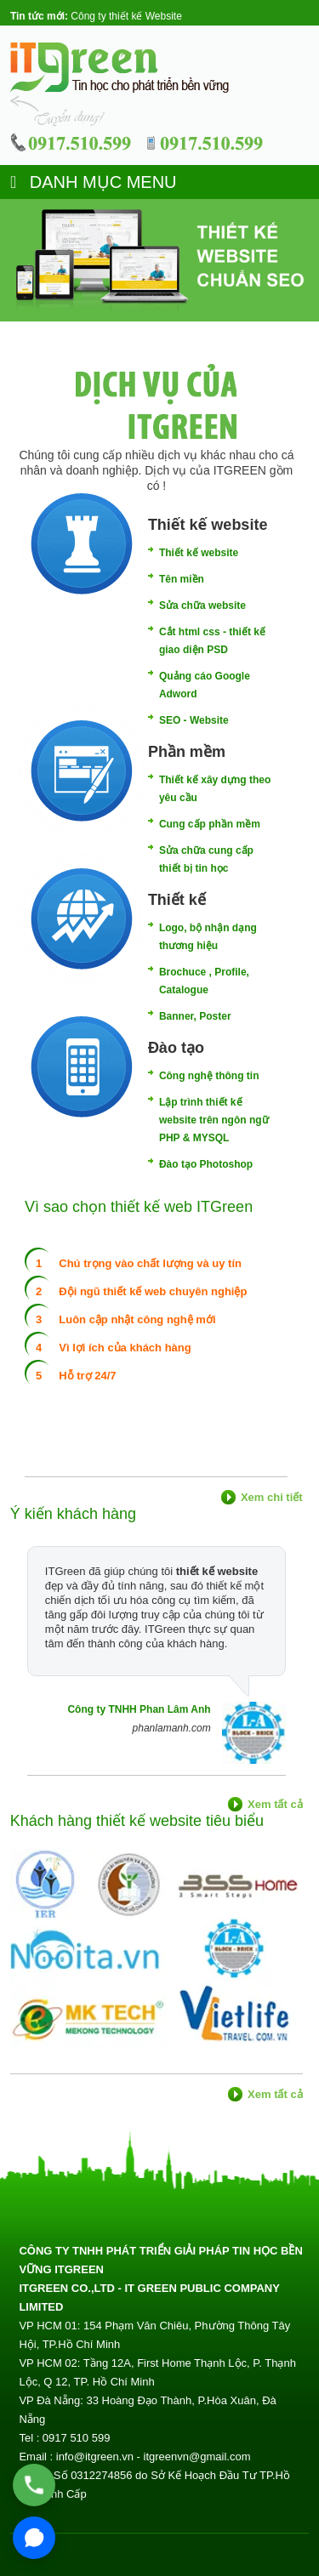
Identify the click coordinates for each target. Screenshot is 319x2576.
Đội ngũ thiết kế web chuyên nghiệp (153, 1291)
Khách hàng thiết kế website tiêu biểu (137, 1820)
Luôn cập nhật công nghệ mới (137, 1319)
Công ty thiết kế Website (126, 16)
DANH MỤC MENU (93, 182)
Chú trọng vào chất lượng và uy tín (150, 1263)
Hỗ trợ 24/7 (87, 1375)
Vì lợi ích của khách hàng (125, 1347)
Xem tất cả (275, 1804)
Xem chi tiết (272, 1497)
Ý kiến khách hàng (73, 1513)
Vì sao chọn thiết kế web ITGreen (139, 1206)
